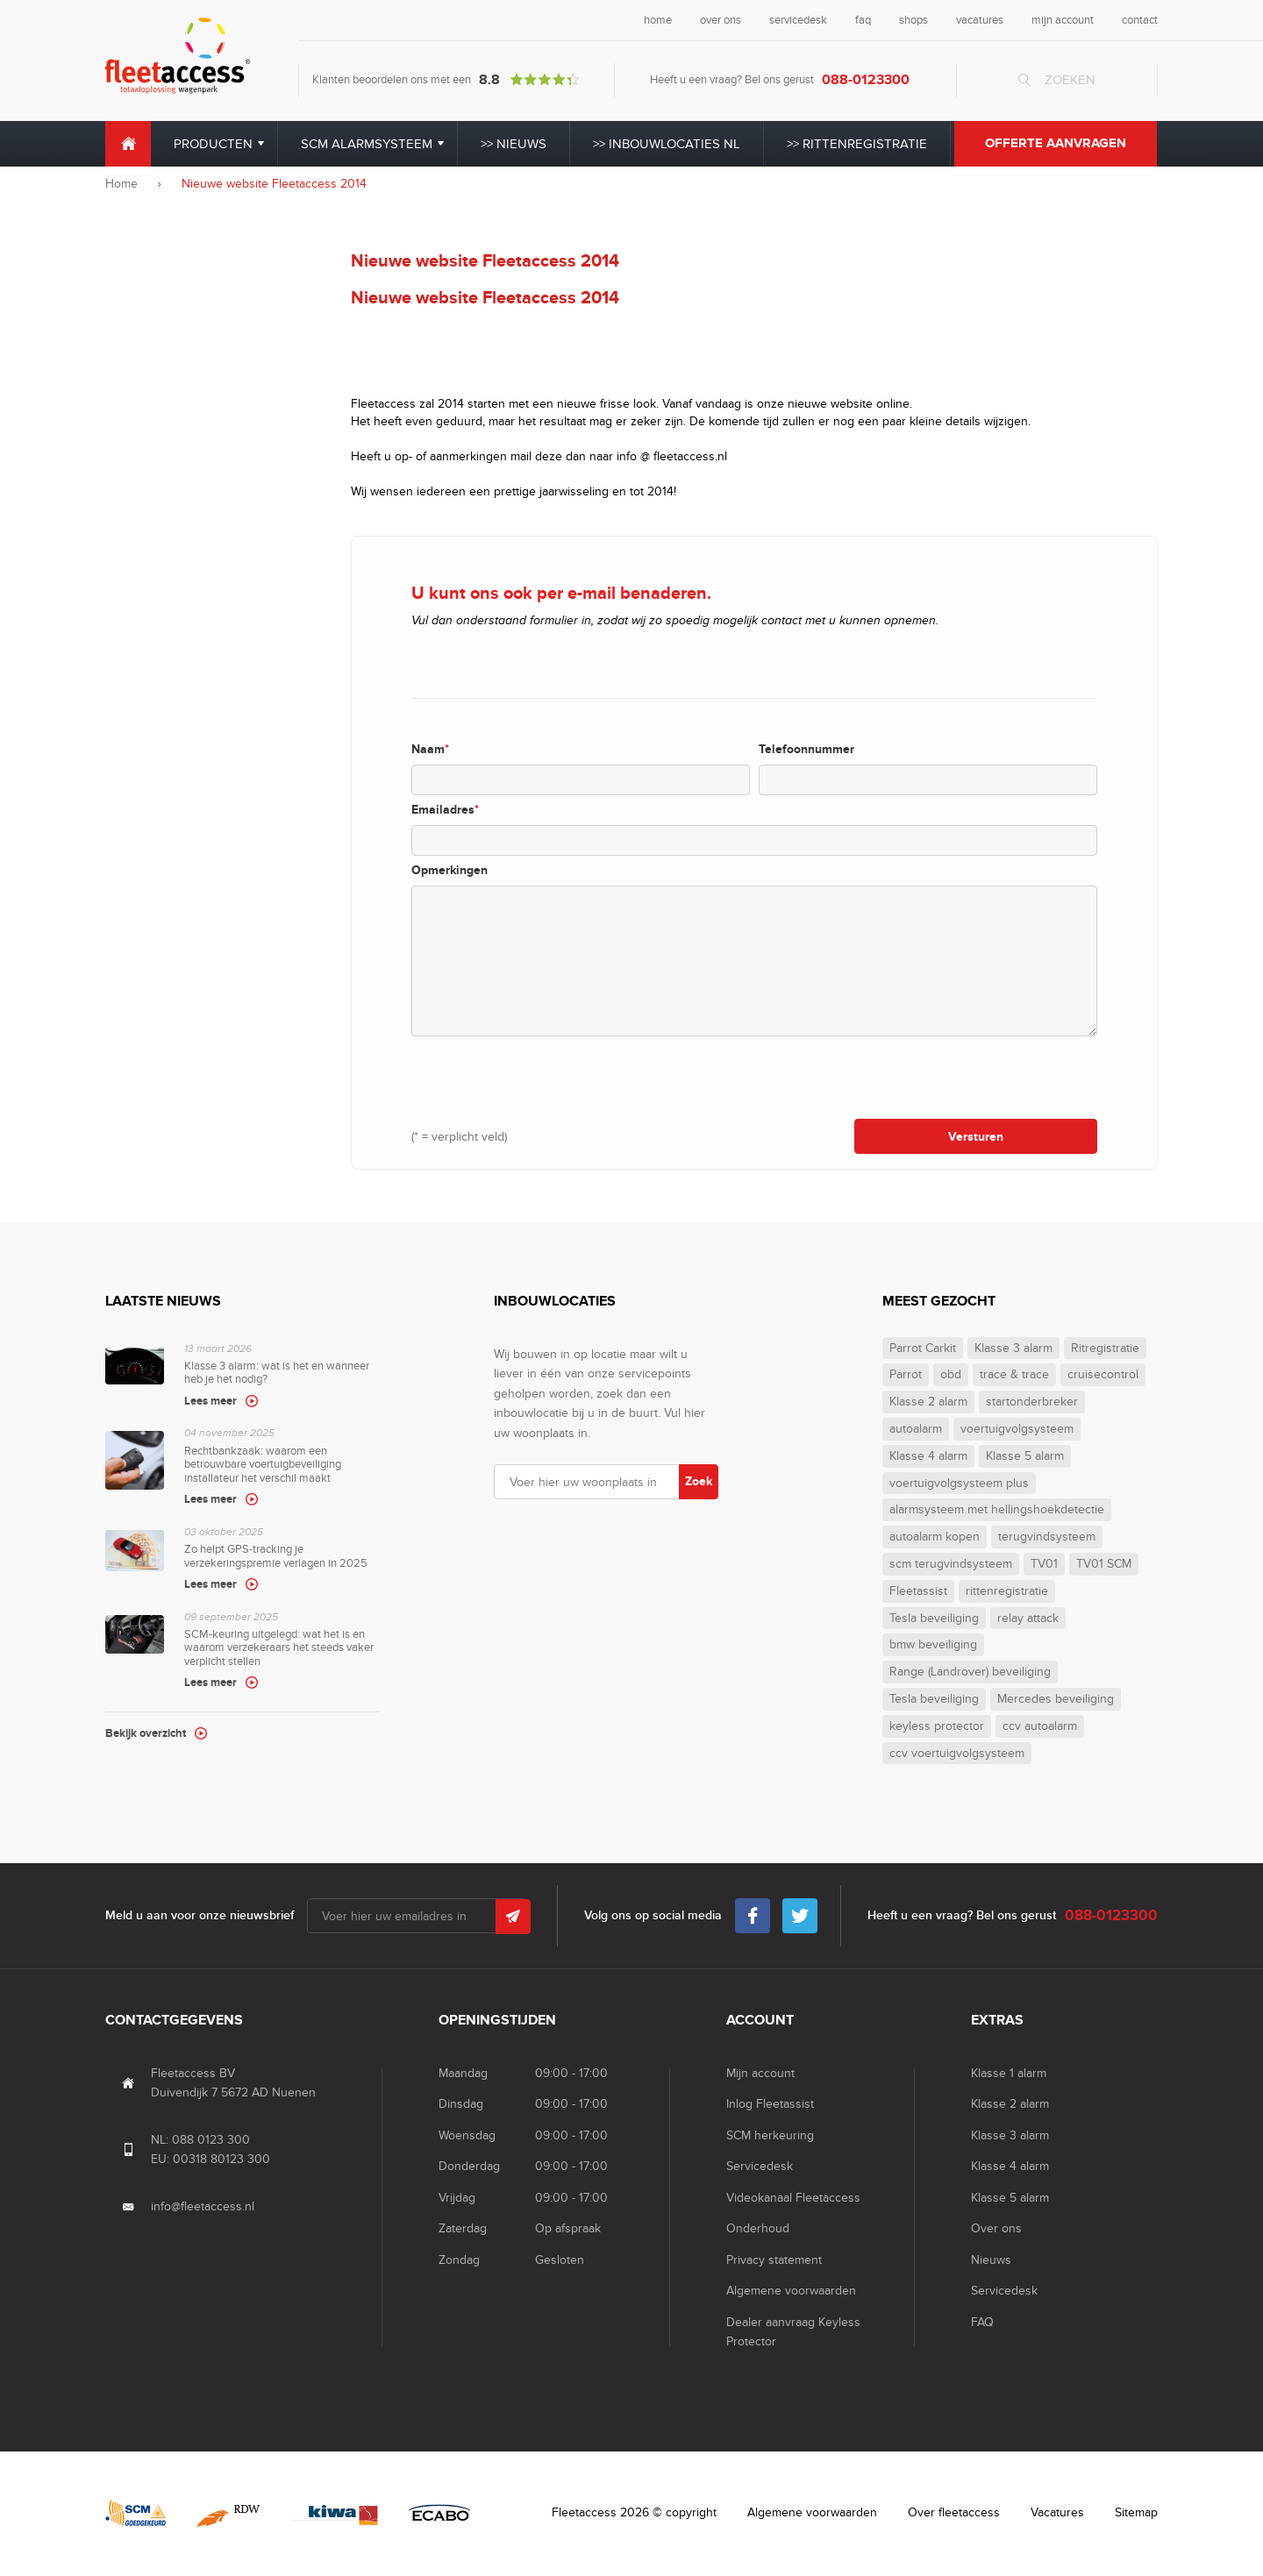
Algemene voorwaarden (791, 2290)
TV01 (1044, 1564)
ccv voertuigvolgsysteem (956, 1754)
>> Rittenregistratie (857, 144)
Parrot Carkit (922, 1348)
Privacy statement (774, 2259)
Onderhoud (757, 2228)
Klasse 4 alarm (928, 1456)
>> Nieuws (513, 144)
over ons (720, 20)
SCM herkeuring (770, 2135)
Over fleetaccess (954, 2512)
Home (128, 144)
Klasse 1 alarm (1008, 2073)
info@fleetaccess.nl (202, 2206)
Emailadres (445, 809)
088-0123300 (866, 80)
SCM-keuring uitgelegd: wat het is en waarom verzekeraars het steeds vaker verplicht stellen (281, 1651)
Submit (513, 1916)
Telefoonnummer (806, 749)
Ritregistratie (1105, 1348)
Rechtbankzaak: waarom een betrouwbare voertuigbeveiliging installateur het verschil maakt (281, 1467)
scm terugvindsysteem (950, 1564)
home (658, 20)
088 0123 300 (211, 2139)
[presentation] (544, 1076)
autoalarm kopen (934, 1537)
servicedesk (798, 20)
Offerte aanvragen (1055, 143)
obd (950, 1375)
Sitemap (1136, 2512)
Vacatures (1057, 2512)
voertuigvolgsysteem (1017, 1429)
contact (1140, 20)
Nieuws (991, 2259)
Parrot (905, 1375)
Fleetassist (918, 1591)
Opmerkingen (449, 870)
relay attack (1028, 1619)
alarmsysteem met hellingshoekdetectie (996, 1510)
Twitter (799, 1911)
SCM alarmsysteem (366, 144)
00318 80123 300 (221, 2159)
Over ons (996, 2228)
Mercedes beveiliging (1055, 1699)
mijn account (1062, 20)
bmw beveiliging (933, 1645)
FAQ (982, 2322)
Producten (213, 144)
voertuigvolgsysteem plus (959, 1484)
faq (863, 20)
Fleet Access (177, 56)
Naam (430, 749)
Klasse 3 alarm (1013, 1348)
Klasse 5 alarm (1025, 1456)
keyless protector (936, 1726)
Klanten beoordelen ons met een (445, 80)
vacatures (979, 20)
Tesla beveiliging (934, 1619)
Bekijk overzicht (145, 1733)
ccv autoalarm (1040, 1726)
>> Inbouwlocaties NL (666, 144)
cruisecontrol (1102, 1375)
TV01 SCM (1103, 1564)
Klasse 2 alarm (928, 1402)
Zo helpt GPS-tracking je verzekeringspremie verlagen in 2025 (281, 1560)
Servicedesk (759, 2166)
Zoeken (1070, 80)
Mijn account (760, 2073)
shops (913, 20)
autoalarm (915, 1429)
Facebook (752, 1911)
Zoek (698, 1481)
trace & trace (1014, 1375)
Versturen (975, 1136)
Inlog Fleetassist (770, 2103)
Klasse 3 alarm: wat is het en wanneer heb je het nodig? (281, 1377)
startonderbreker (1032, 1402)
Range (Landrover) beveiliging (970, 1672)
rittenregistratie (1007, 1591)
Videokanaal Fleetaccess (793, 2197)
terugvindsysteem (1046, 1537)
